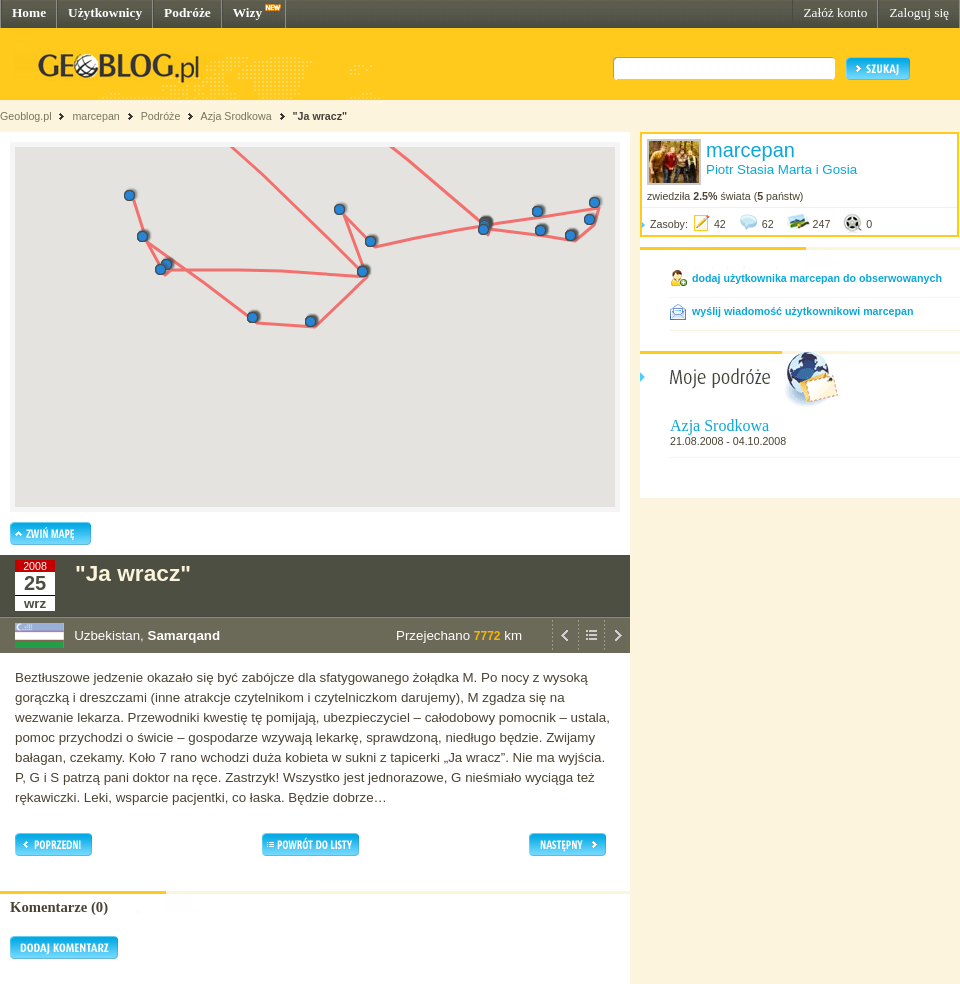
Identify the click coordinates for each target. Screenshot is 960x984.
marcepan (95, 116)
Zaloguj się (919, 12)
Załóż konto (835, 12)
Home (29, 12)
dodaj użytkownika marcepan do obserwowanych (817, 278)
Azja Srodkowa (236, 116)
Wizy (247, 12)
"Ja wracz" (320, 116)
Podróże (187, 12)
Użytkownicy (105, 12)
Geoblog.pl (26, 116)
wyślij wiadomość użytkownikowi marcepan (802, 311)
